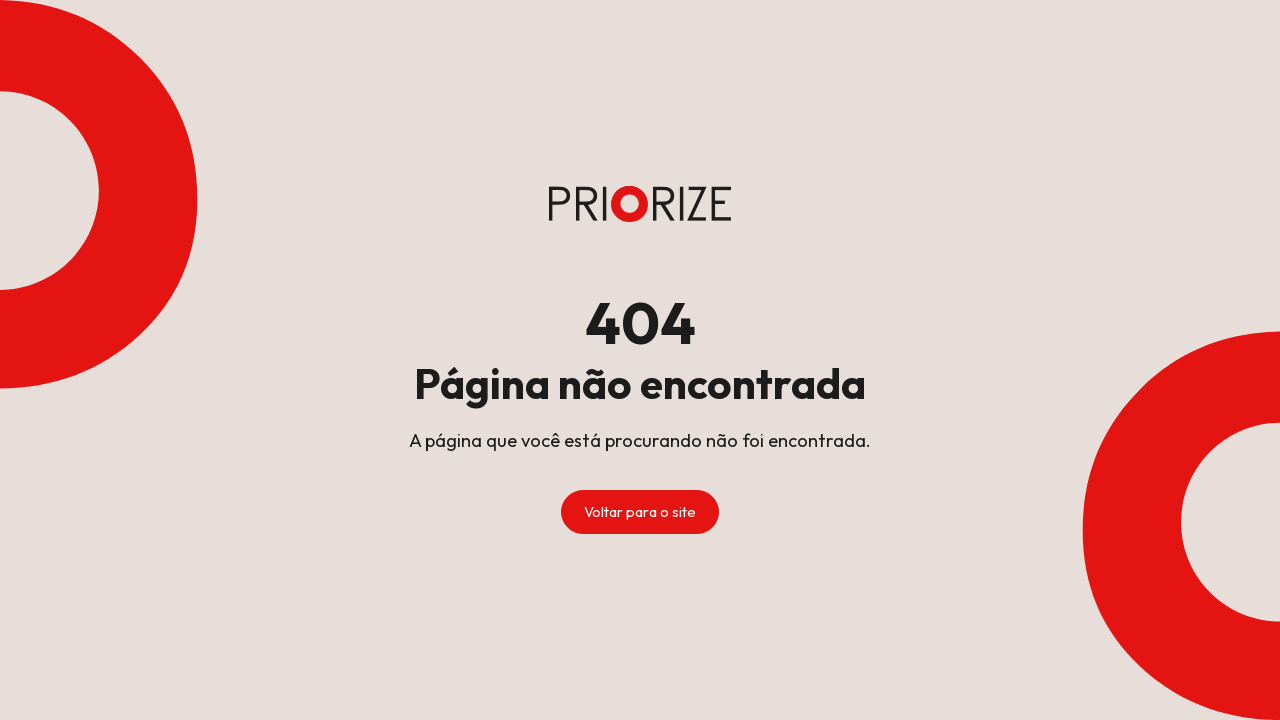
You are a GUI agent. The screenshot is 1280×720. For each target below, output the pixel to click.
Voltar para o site (640, 511)
